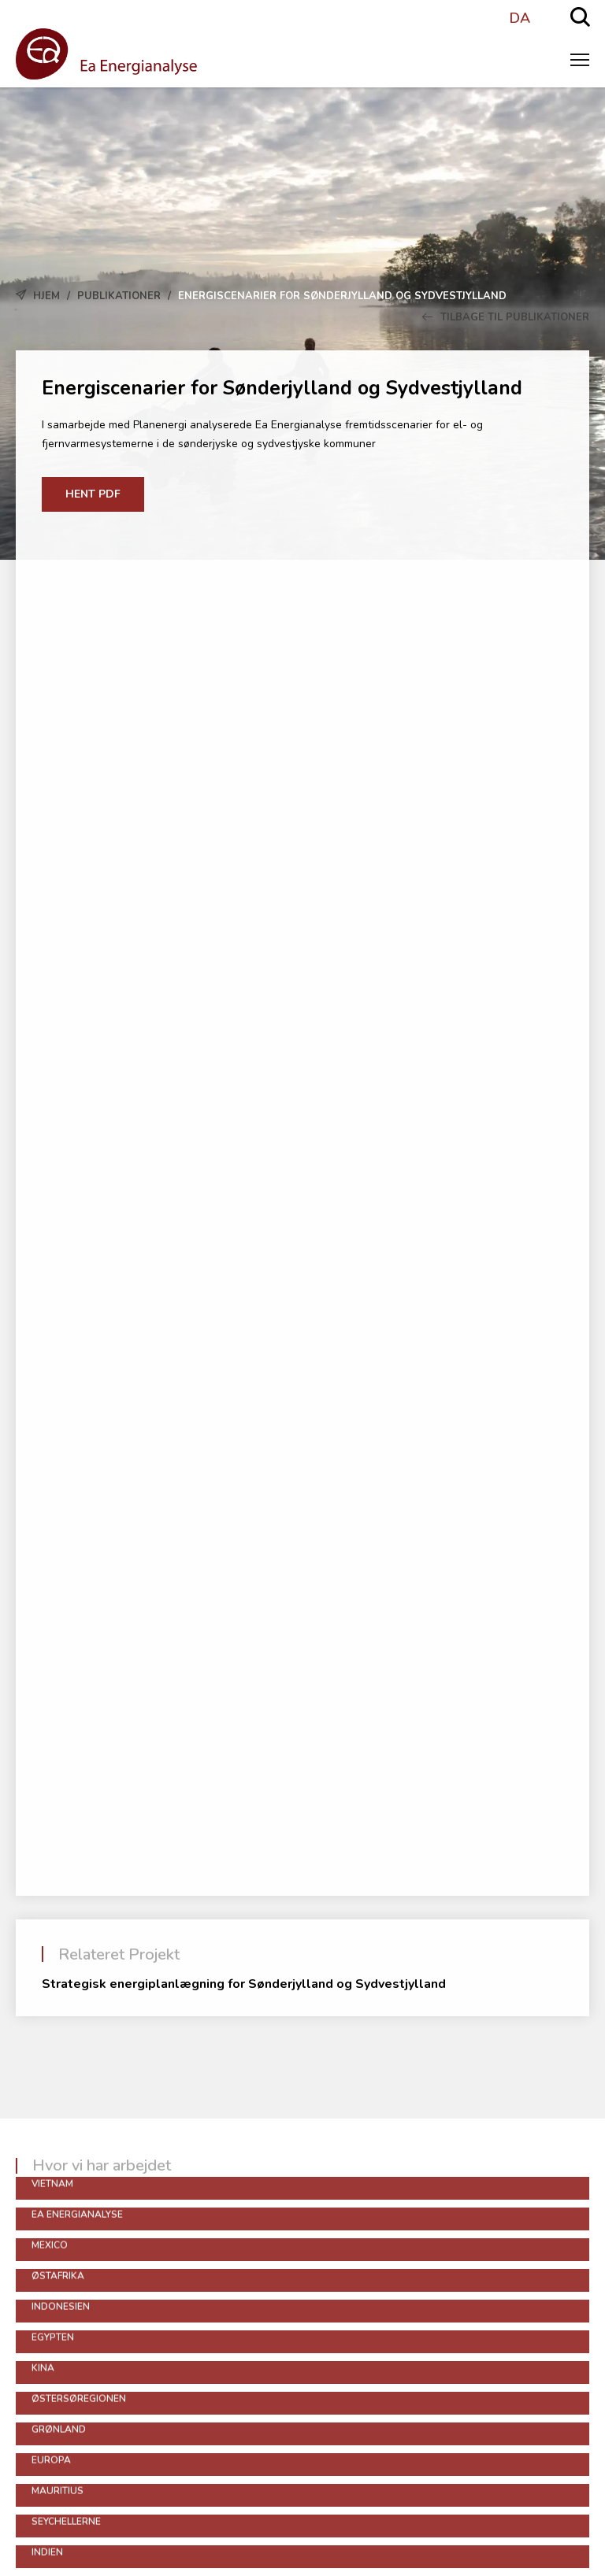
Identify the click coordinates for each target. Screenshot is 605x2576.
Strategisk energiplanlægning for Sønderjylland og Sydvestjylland (244, 1984)
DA (520, 18)
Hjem (46, 296)
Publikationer (119, 296)
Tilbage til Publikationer (505, 317)
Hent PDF (93, 494)
